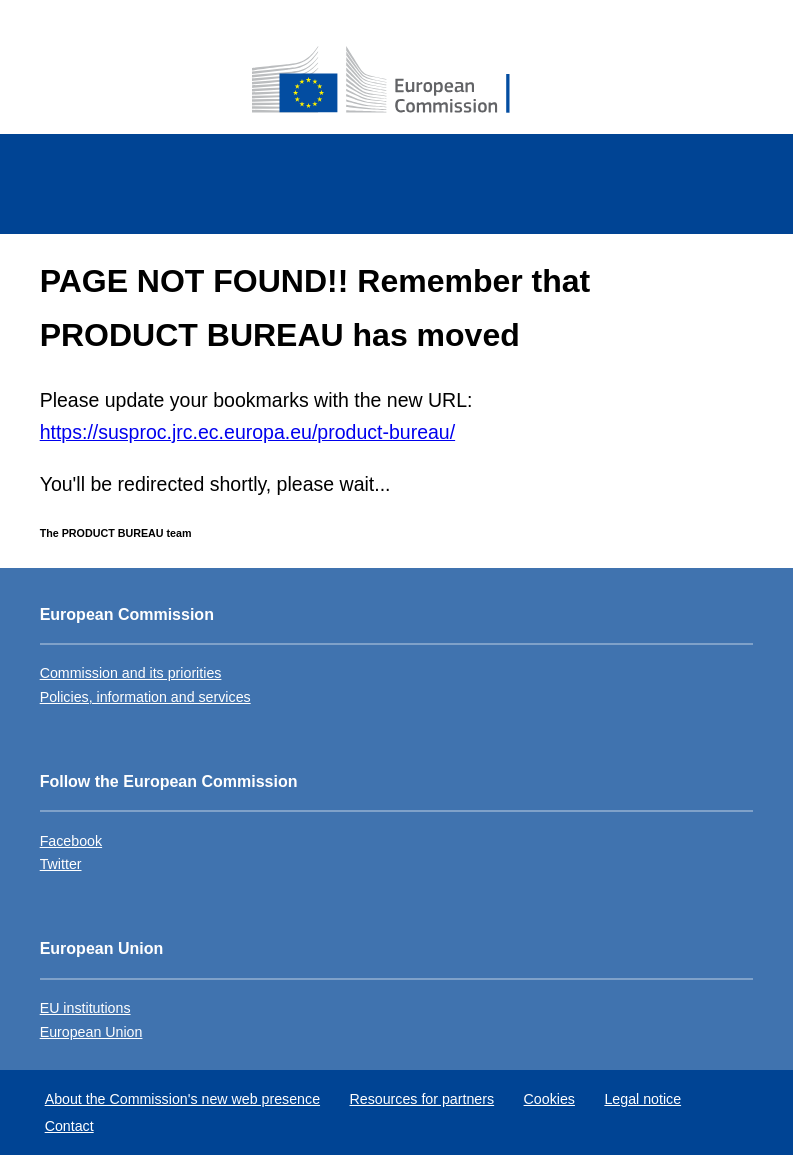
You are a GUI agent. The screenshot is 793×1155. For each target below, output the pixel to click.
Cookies (549, 1099)
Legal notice (642, 1099)
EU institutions (85, 1008)
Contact (69, 1126)
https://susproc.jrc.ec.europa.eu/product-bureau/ (247, 432)
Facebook (71, 841)
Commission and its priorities (131, 673)
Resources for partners (422, 1099)
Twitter (61, 864)
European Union (91, 1032)
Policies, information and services (145, 697)
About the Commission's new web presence (182, 1099)
